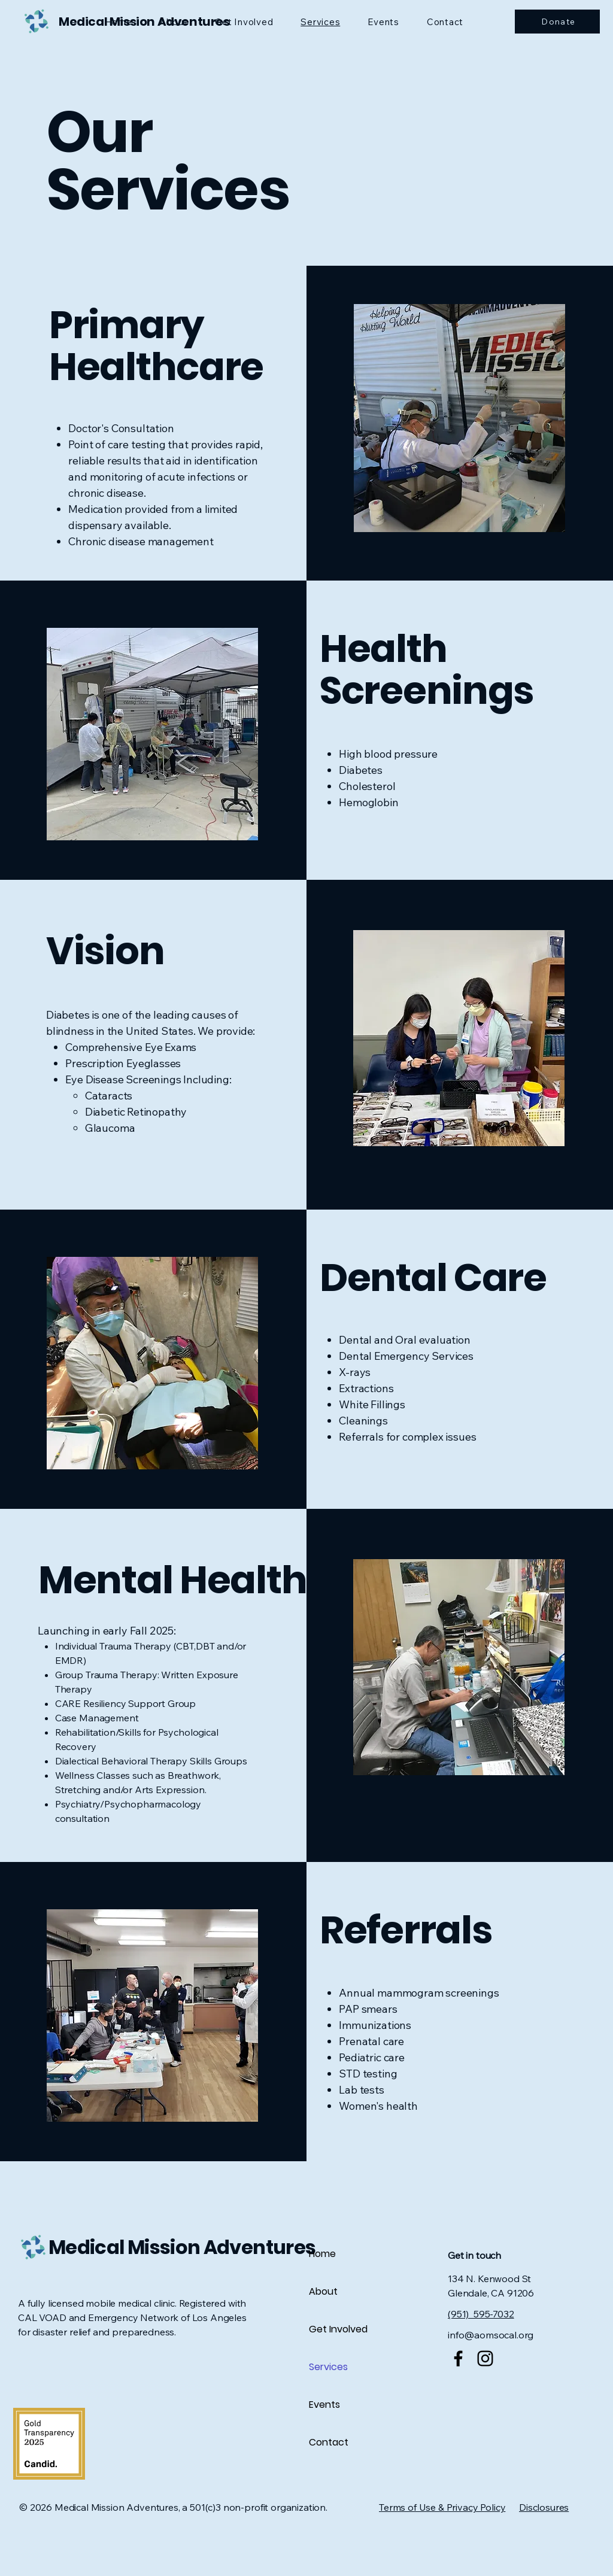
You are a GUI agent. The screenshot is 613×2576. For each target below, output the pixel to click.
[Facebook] (458, 2358)
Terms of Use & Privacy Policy (442, 2507)
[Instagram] (485, 2358)
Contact (328, 2442)
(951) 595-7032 (481, 2314)
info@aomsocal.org (490, 2335)
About (323, 2291)
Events (324, 2404)
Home (322, 2254)
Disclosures (544, 2507)
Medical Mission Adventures (181, 2247)
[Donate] (557, 22)
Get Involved (338, 2329)
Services (328, 2367)
